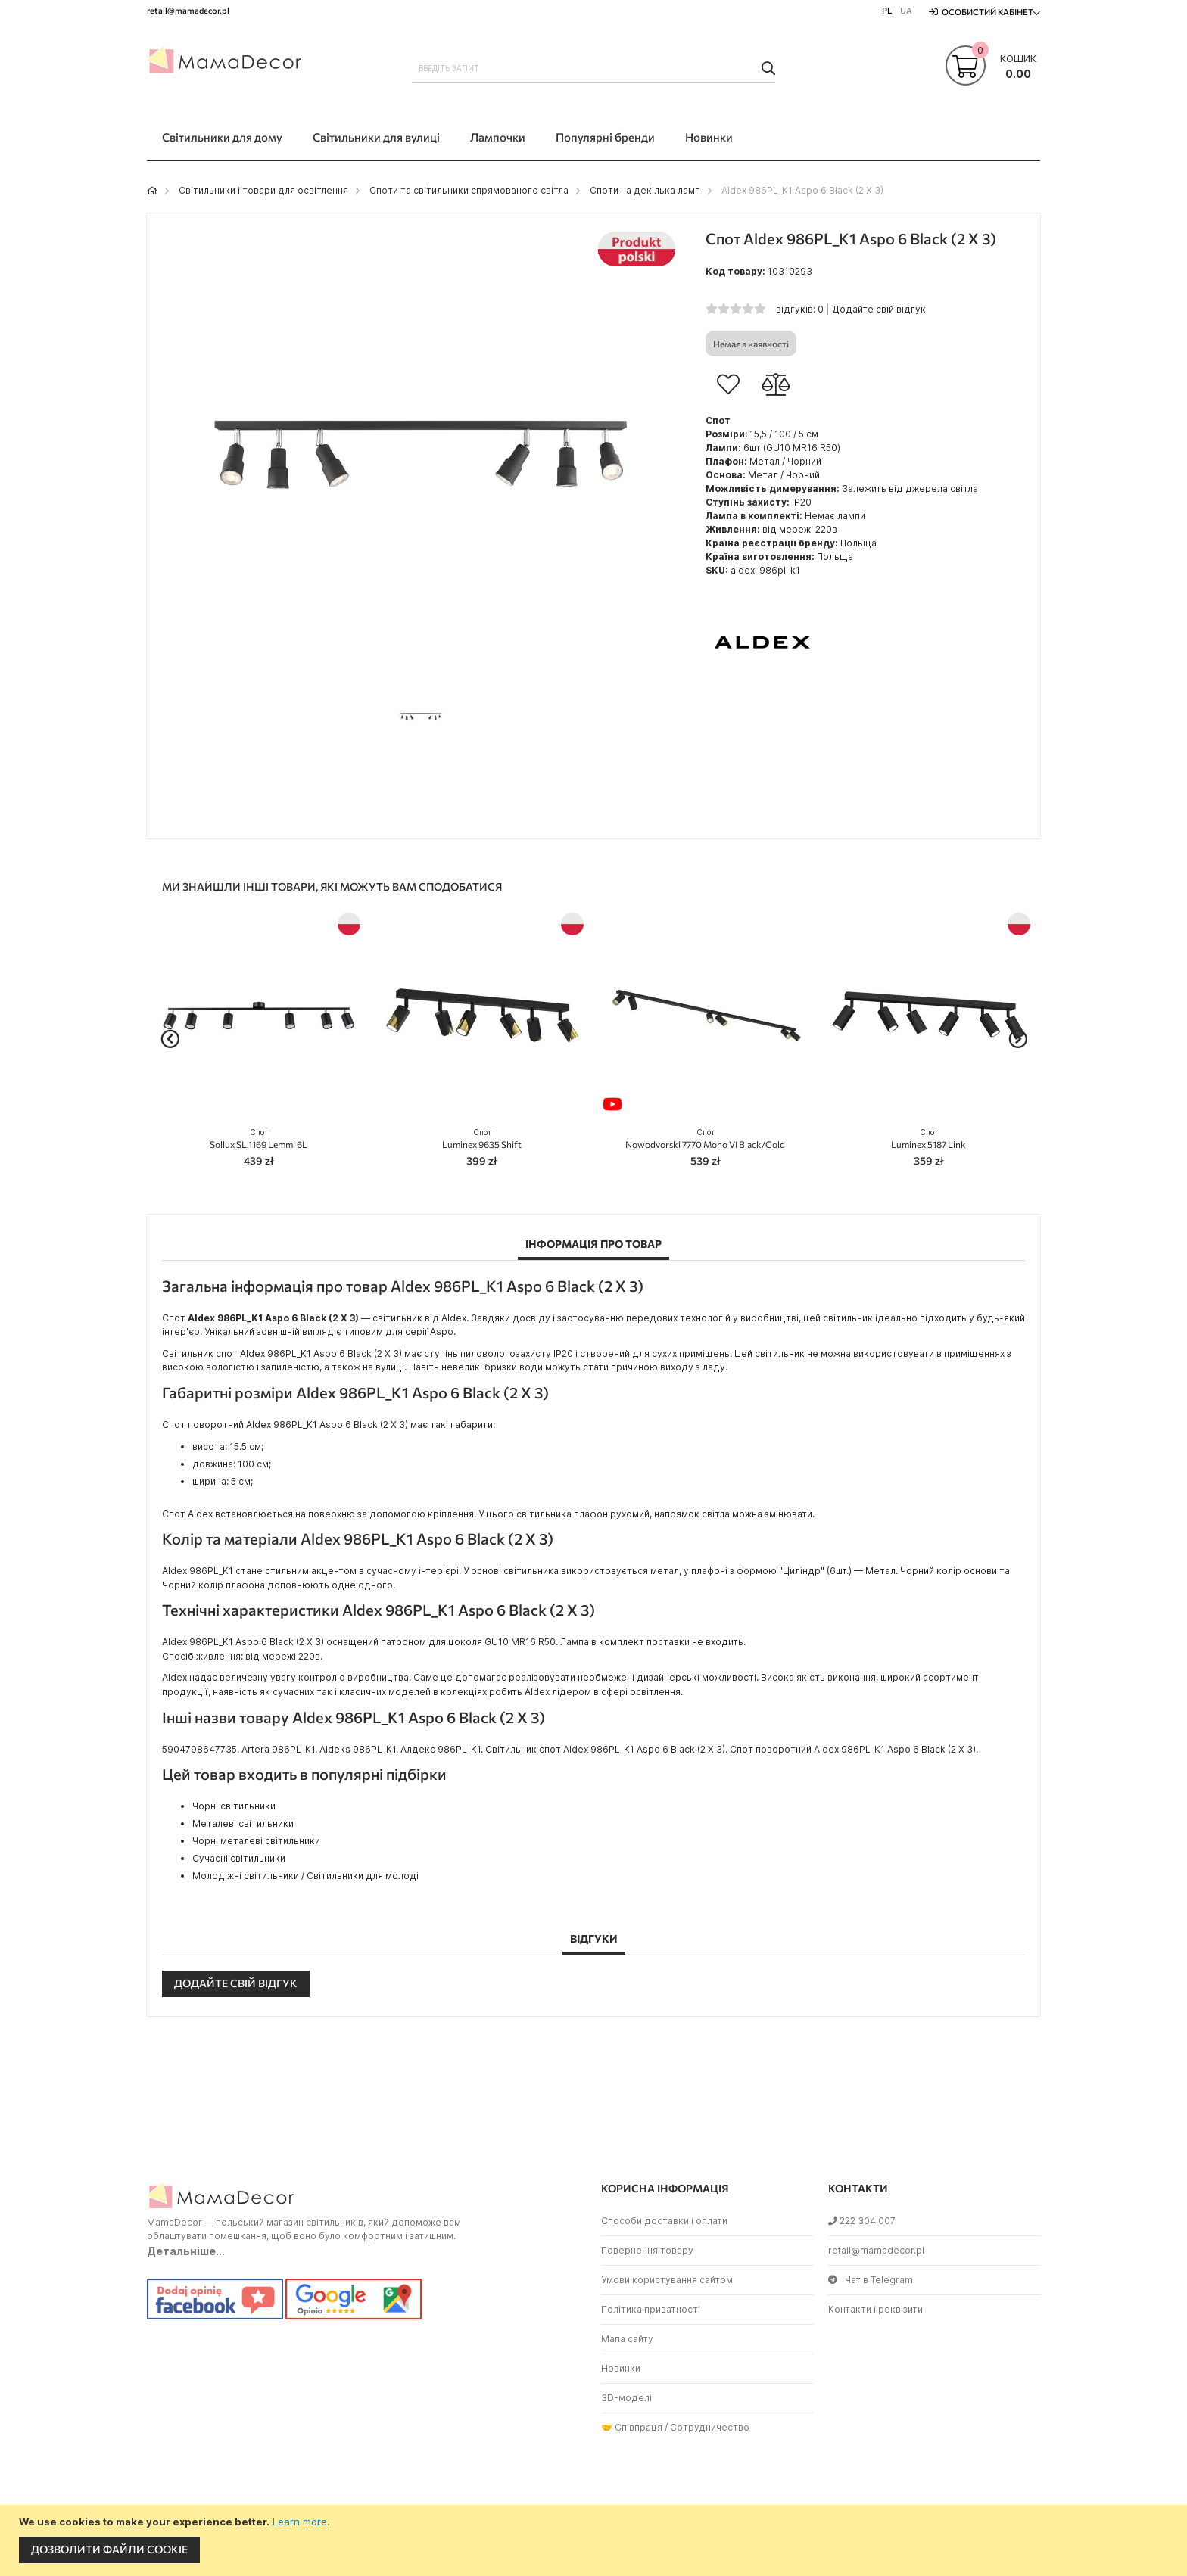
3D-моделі (626, 2397)
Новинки (620, 2368)
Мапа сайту (627, 2338)
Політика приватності (650, 2309)
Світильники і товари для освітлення (263, 190)
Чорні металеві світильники (256, 1840)
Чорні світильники (234, 1806)
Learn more (300, 2521)
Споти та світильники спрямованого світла (469, 190)
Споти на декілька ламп (645, 190)
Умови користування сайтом (667, 2279)
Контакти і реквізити (875, 2309)
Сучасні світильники (238, 1858)
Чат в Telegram (870, 2279)
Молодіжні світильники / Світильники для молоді (305, 1875)
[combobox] (593, 68)
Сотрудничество (709, 2427)
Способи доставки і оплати (664, 2220)
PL (887, 10)
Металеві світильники (243, 1823)
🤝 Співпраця (631, 2427)
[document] (595, 2540)
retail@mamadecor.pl (876, 2250)
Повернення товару (647, 2250)
